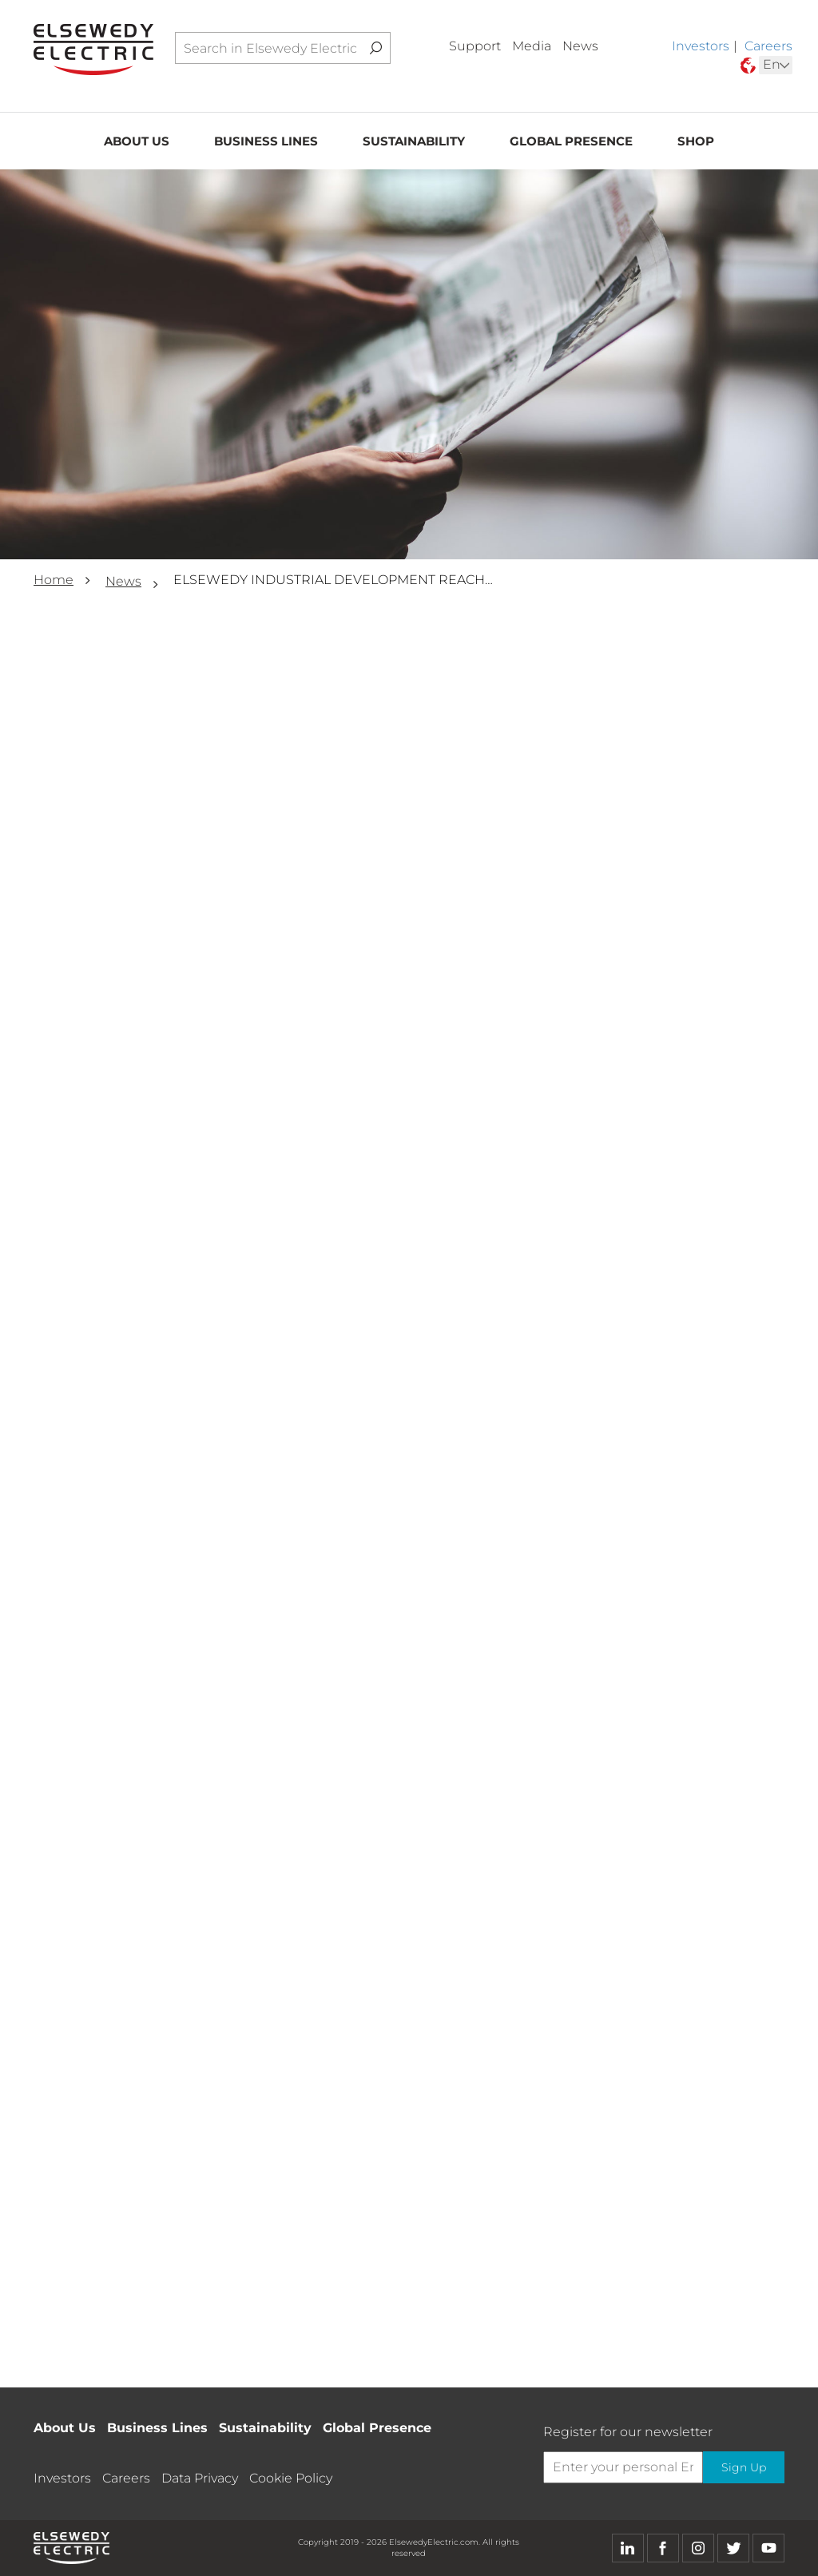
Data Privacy (199, 2478)
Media (531, 46)
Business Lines (266, 141)
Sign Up (743, 2467)
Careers (768, 46)
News (580, 46)
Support (475, 46)
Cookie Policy (290, 2478)
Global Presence (571, 141)
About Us (136, 141)
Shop (695, 141)
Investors (700, 46)
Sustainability (414, 141)
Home (53, 579)
